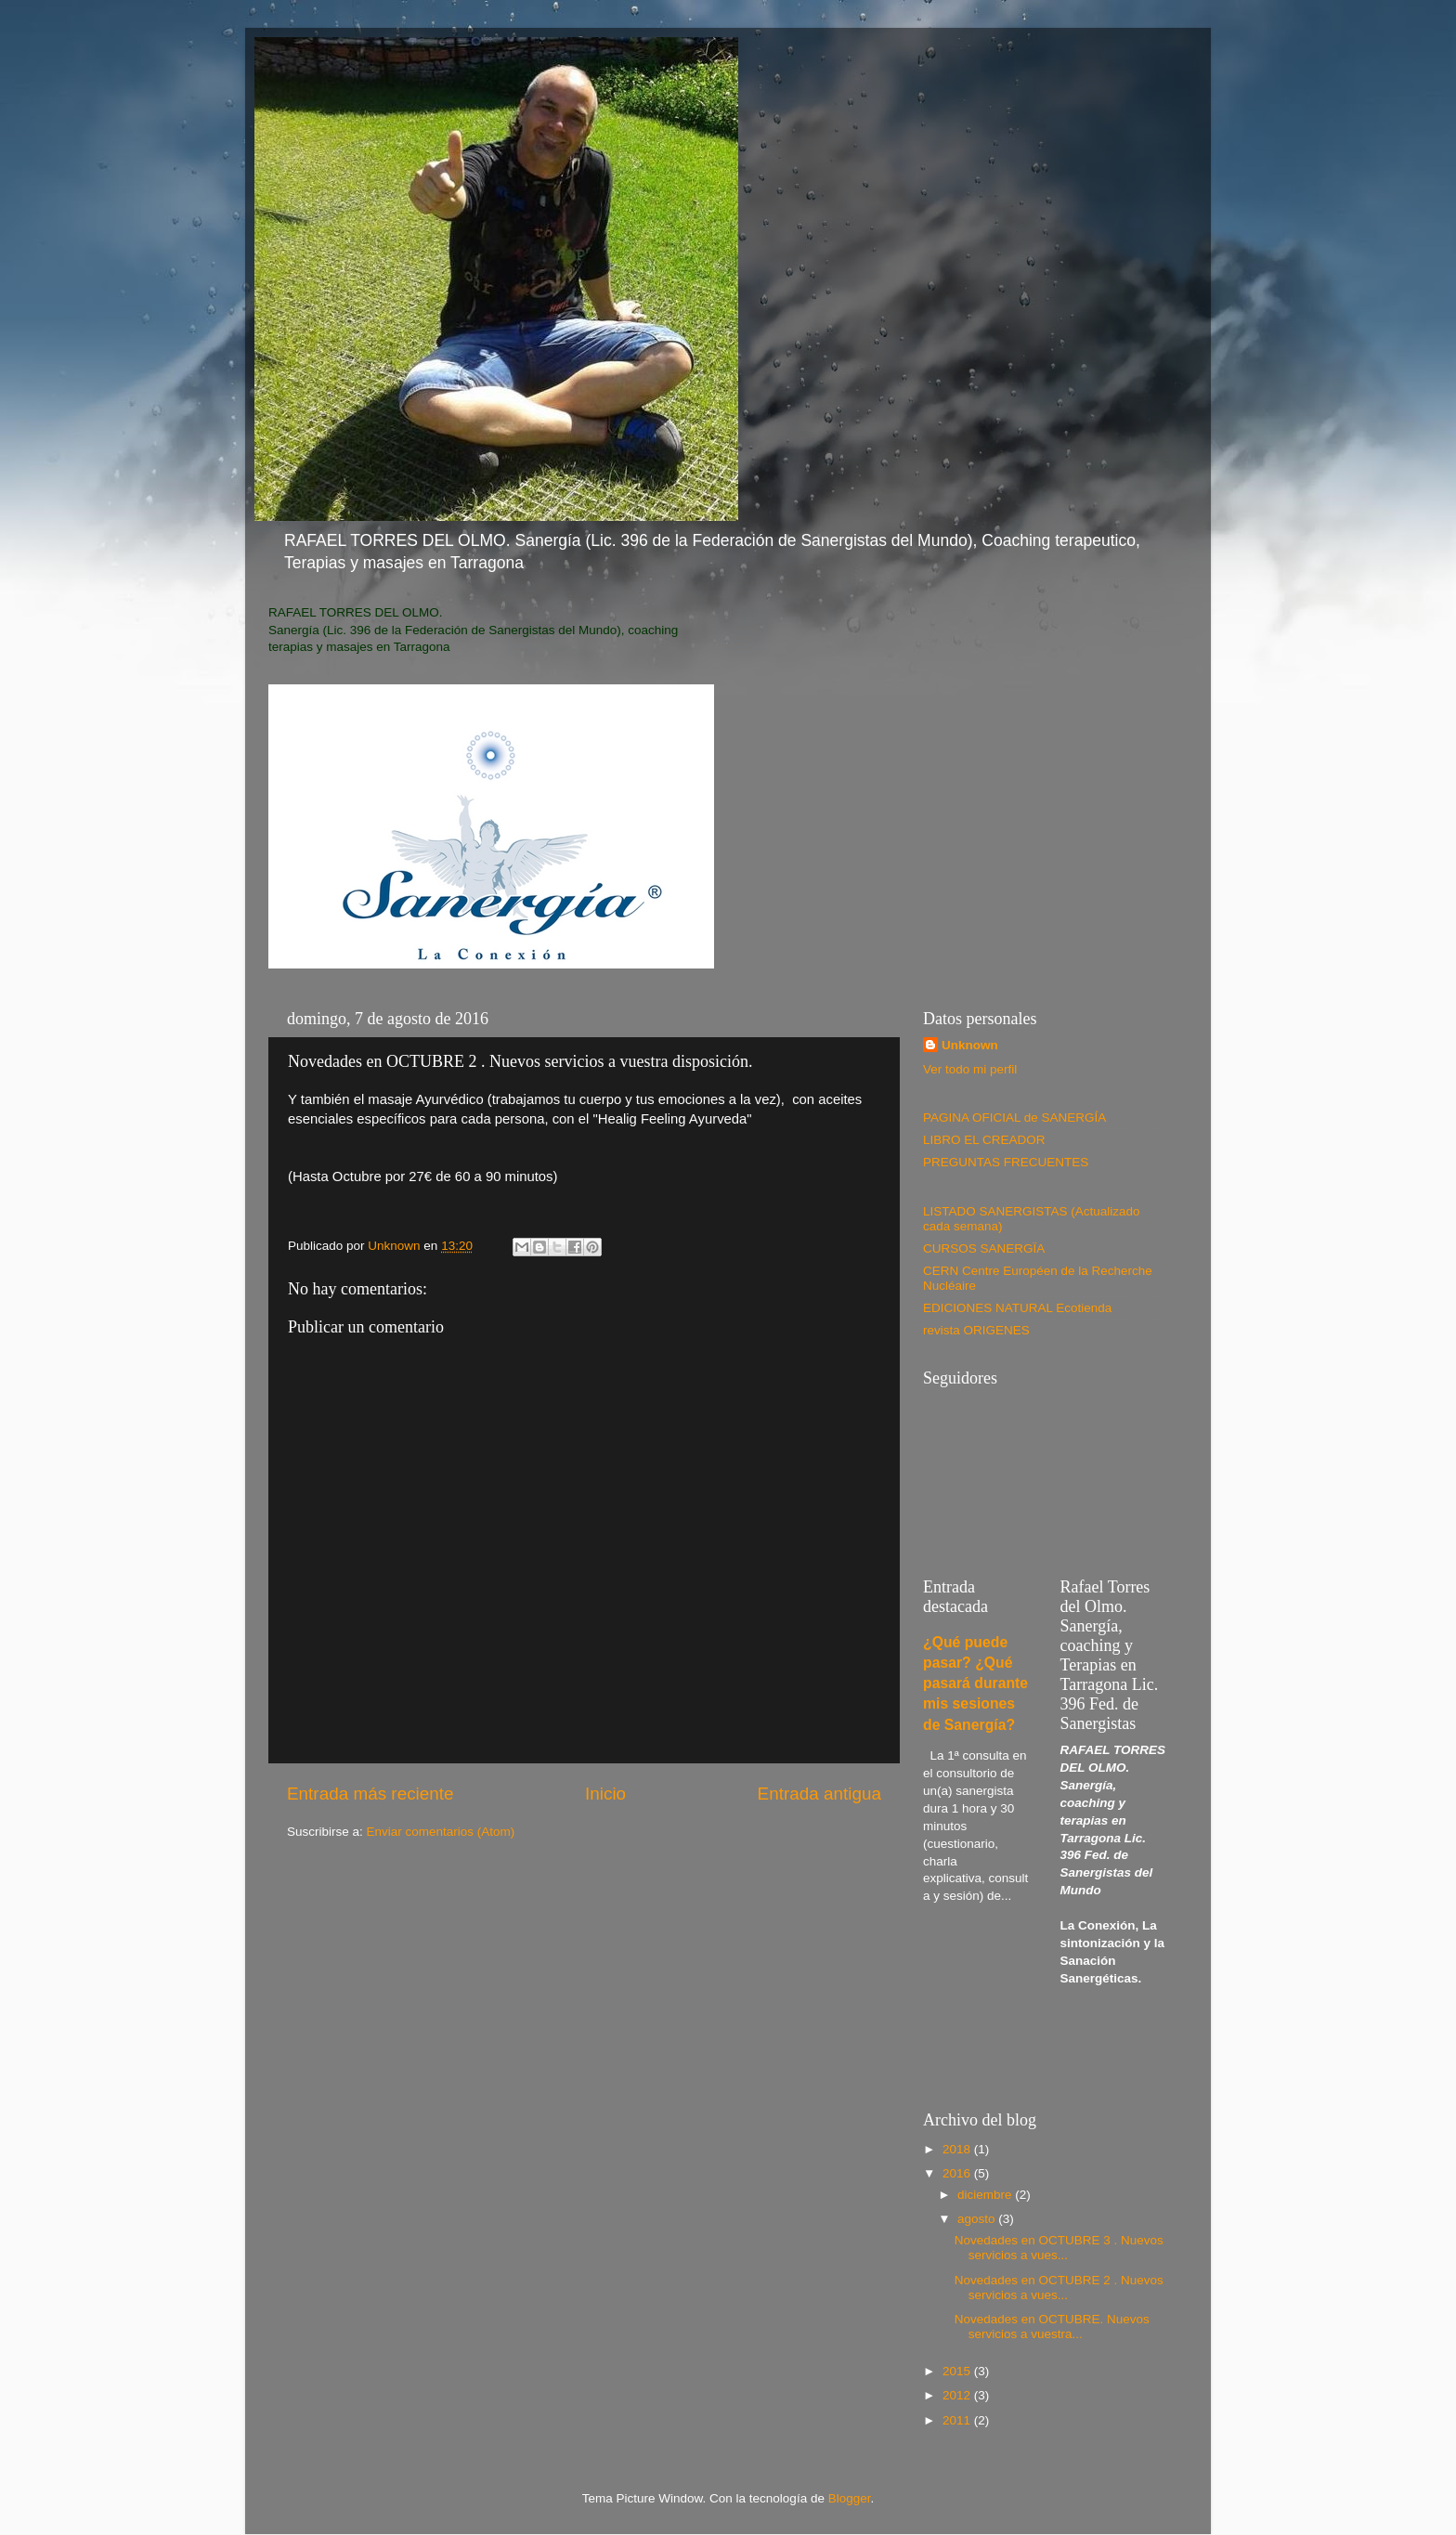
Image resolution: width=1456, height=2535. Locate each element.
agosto (977, 2219)
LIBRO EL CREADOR (984, 1140)
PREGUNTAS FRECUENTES (1005, 1162)
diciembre (986, 2195)
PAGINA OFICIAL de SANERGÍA (1014, 1117)
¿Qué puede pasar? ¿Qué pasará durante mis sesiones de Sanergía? (975, 1683)
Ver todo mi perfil (970, 1069)
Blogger (849, 2498)
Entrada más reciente (370, 1793)
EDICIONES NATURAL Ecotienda (1017, 1308)
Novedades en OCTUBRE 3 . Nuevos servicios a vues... (1059, 2247)
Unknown (970, 1045)
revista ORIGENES (976, 1330)
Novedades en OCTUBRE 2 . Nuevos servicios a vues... (1059, 2287)
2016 (958, 2173)
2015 (958, 2371)
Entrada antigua (819, 1793)
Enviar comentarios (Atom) (441, 1832)
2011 (958, 2420)
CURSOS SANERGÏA (984, 1248)
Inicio (605, 1793)
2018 (958, 2149)
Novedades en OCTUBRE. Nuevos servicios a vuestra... (1052, 2326)
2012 (958, 2395)
